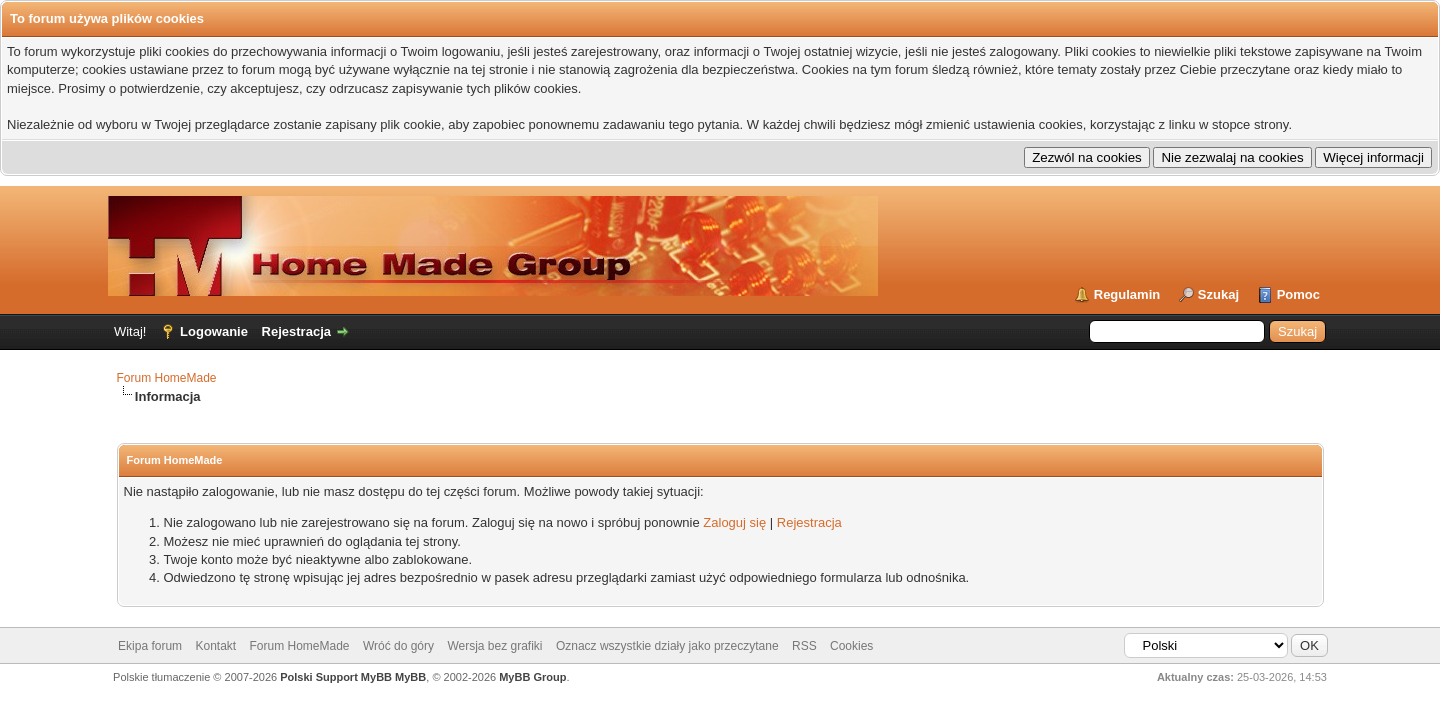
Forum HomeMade (167, 378)
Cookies (851, 646)
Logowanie (214, 331)
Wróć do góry (398, 646)
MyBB (410, 677)
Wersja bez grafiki (494, 646)
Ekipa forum (150, 646)
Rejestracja (296, 331)
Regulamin (1127, 294)
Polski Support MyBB (336, 677)
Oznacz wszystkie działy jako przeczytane (667, 646)
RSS (804, 646)
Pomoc (1298, 294)
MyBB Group (532, 677)
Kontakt (215, 646)
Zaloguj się (734, 522)
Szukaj (1218, 294)
